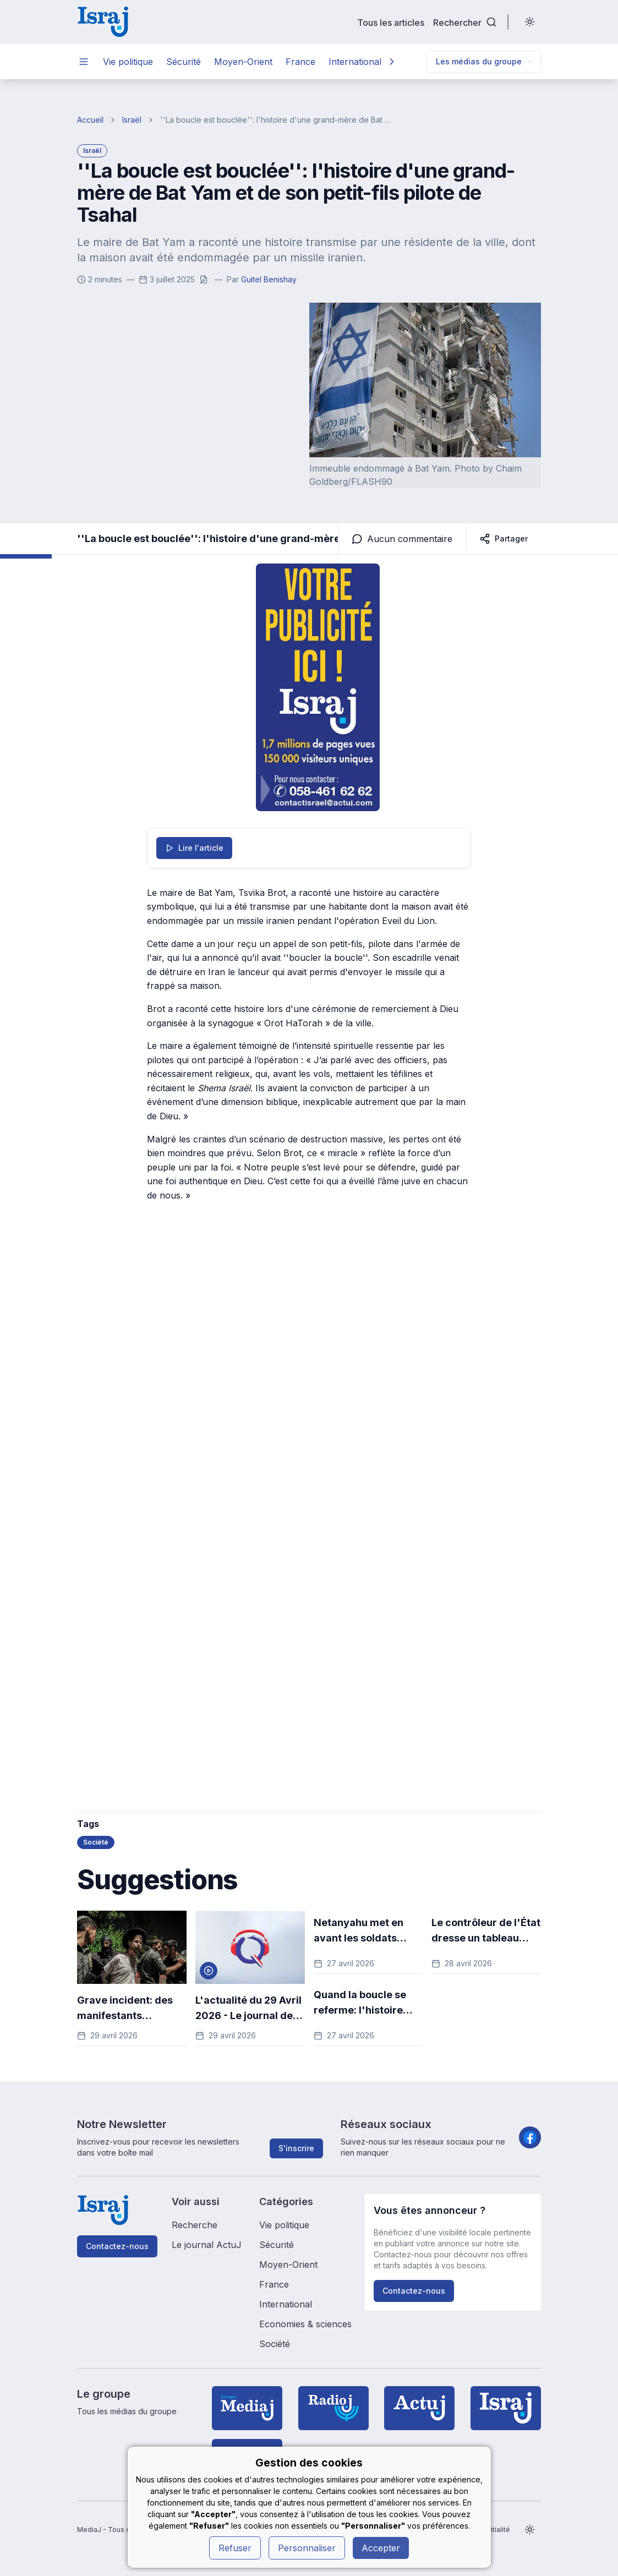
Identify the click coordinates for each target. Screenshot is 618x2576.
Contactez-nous (117, 2246)
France (300, 61)
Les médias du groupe (484, 61)
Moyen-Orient (243, 61)
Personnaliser (307, 2547)
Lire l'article (194, 847)
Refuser (234, 2547)
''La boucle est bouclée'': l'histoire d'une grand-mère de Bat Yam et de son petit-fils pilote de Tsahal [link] (277, 119)
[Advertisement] (217, 1417)
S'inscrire (296, 2148)
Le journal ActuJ (207, 2244)
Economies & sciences (305, 2323)
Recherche (194, 2224)
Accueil (90, 119)
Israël (131, 119)
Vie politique (128, 61)
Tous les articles (390, 22)
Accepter (381, 2547)
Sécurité (183, 61)
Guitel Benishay (269, 279)
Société (274, 2343)
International (355, 61)
